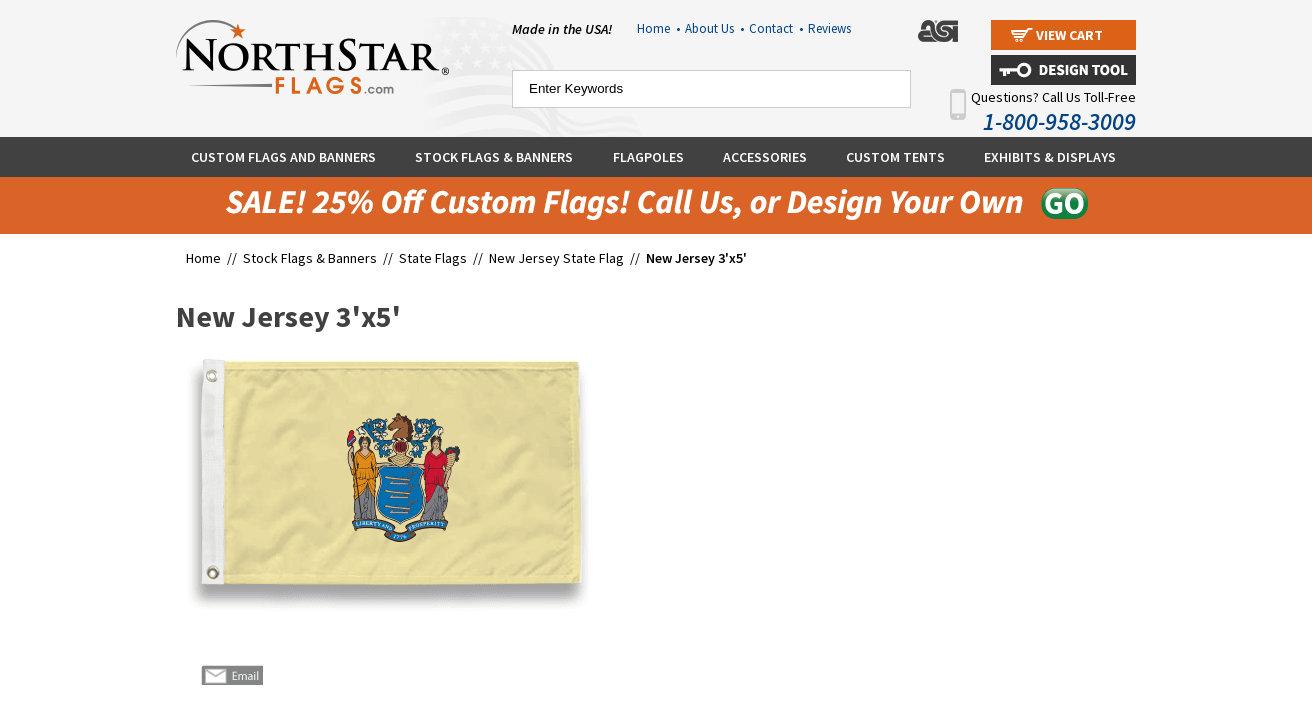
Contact (776, 28)
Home (658, 28)
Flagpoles (648, 157)
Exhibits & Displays (1050, 157)
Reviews (829, 28)
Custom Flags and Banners (283, 157)
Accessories (765, 157)
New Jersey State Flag (556, 258)
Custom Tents (895, 157)
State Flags (433, 258)
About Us (714, 28)
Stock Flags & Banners (494, 157)
